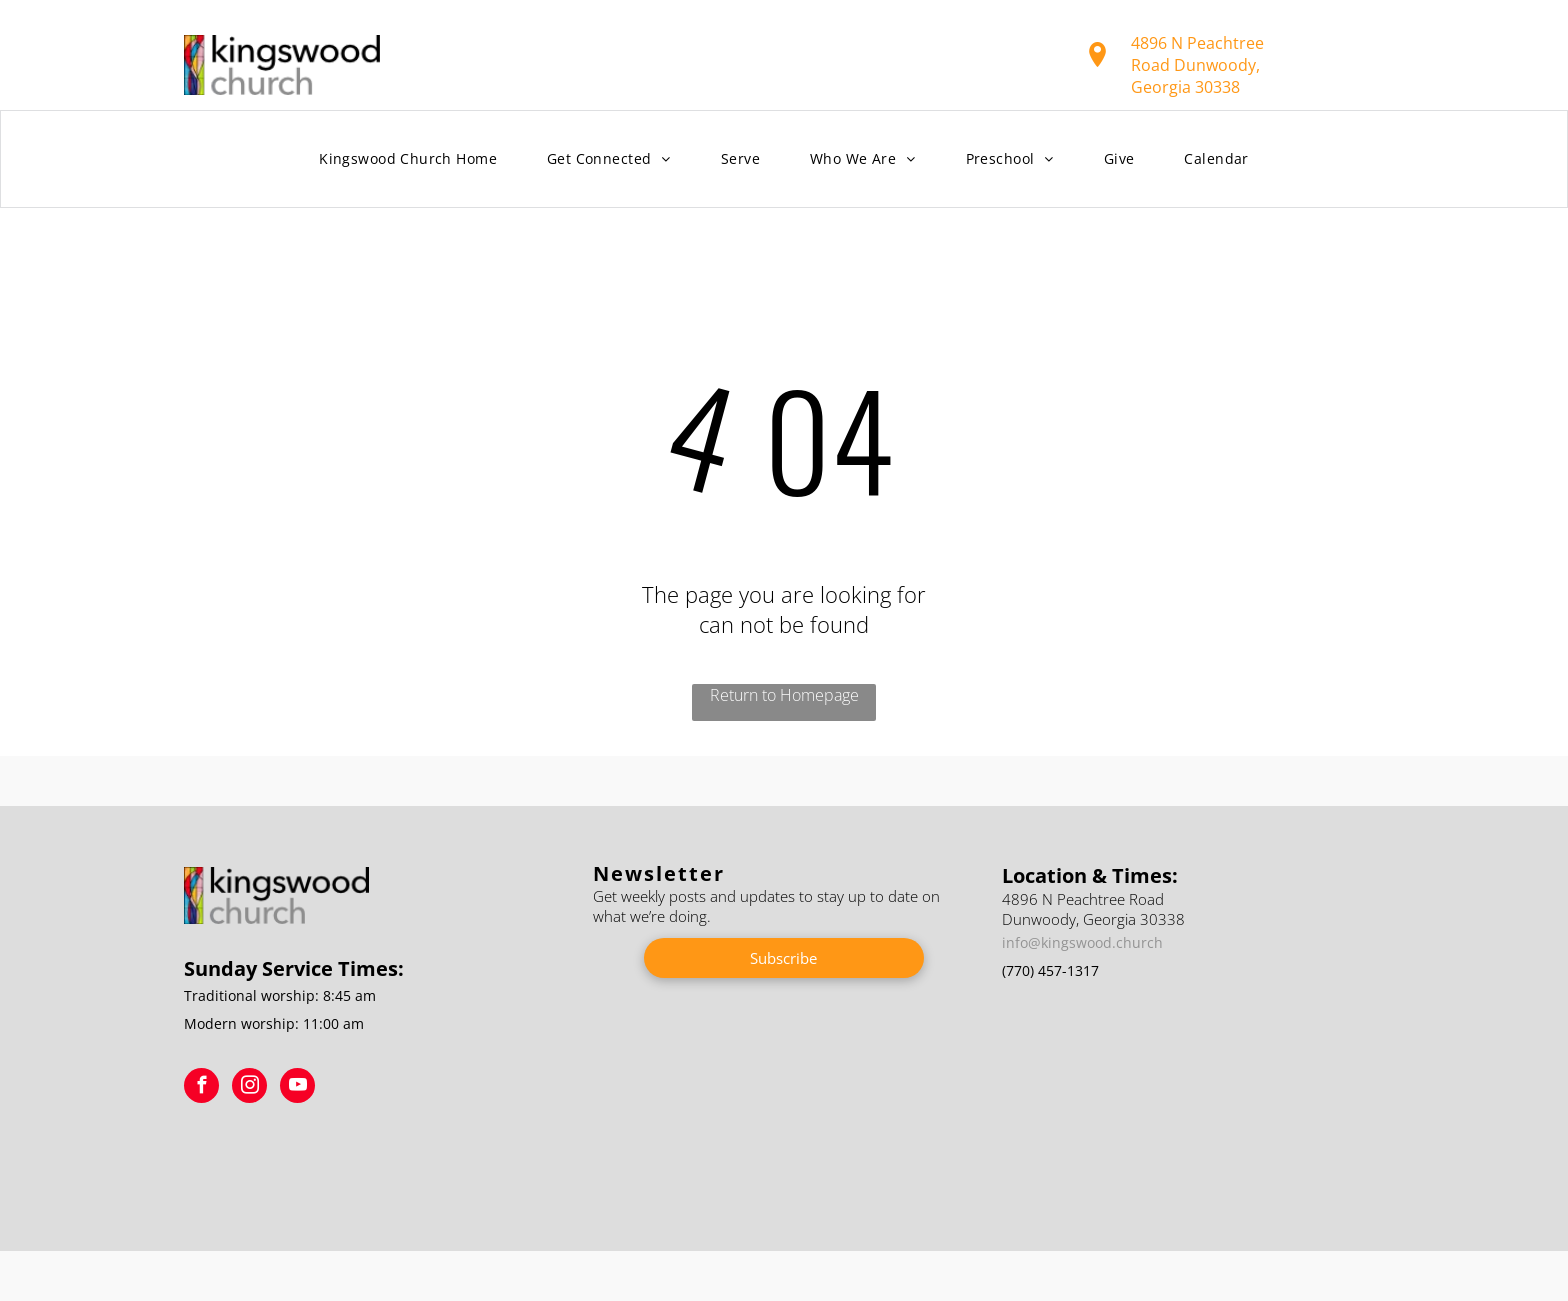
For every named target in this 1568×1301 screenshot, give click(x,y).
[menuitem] (408, 159)
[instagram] (249, 1088)
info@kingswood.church (1082, 942)
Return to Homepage (784, 695)
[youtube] (297, 1088)
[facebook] (201, 1088)
